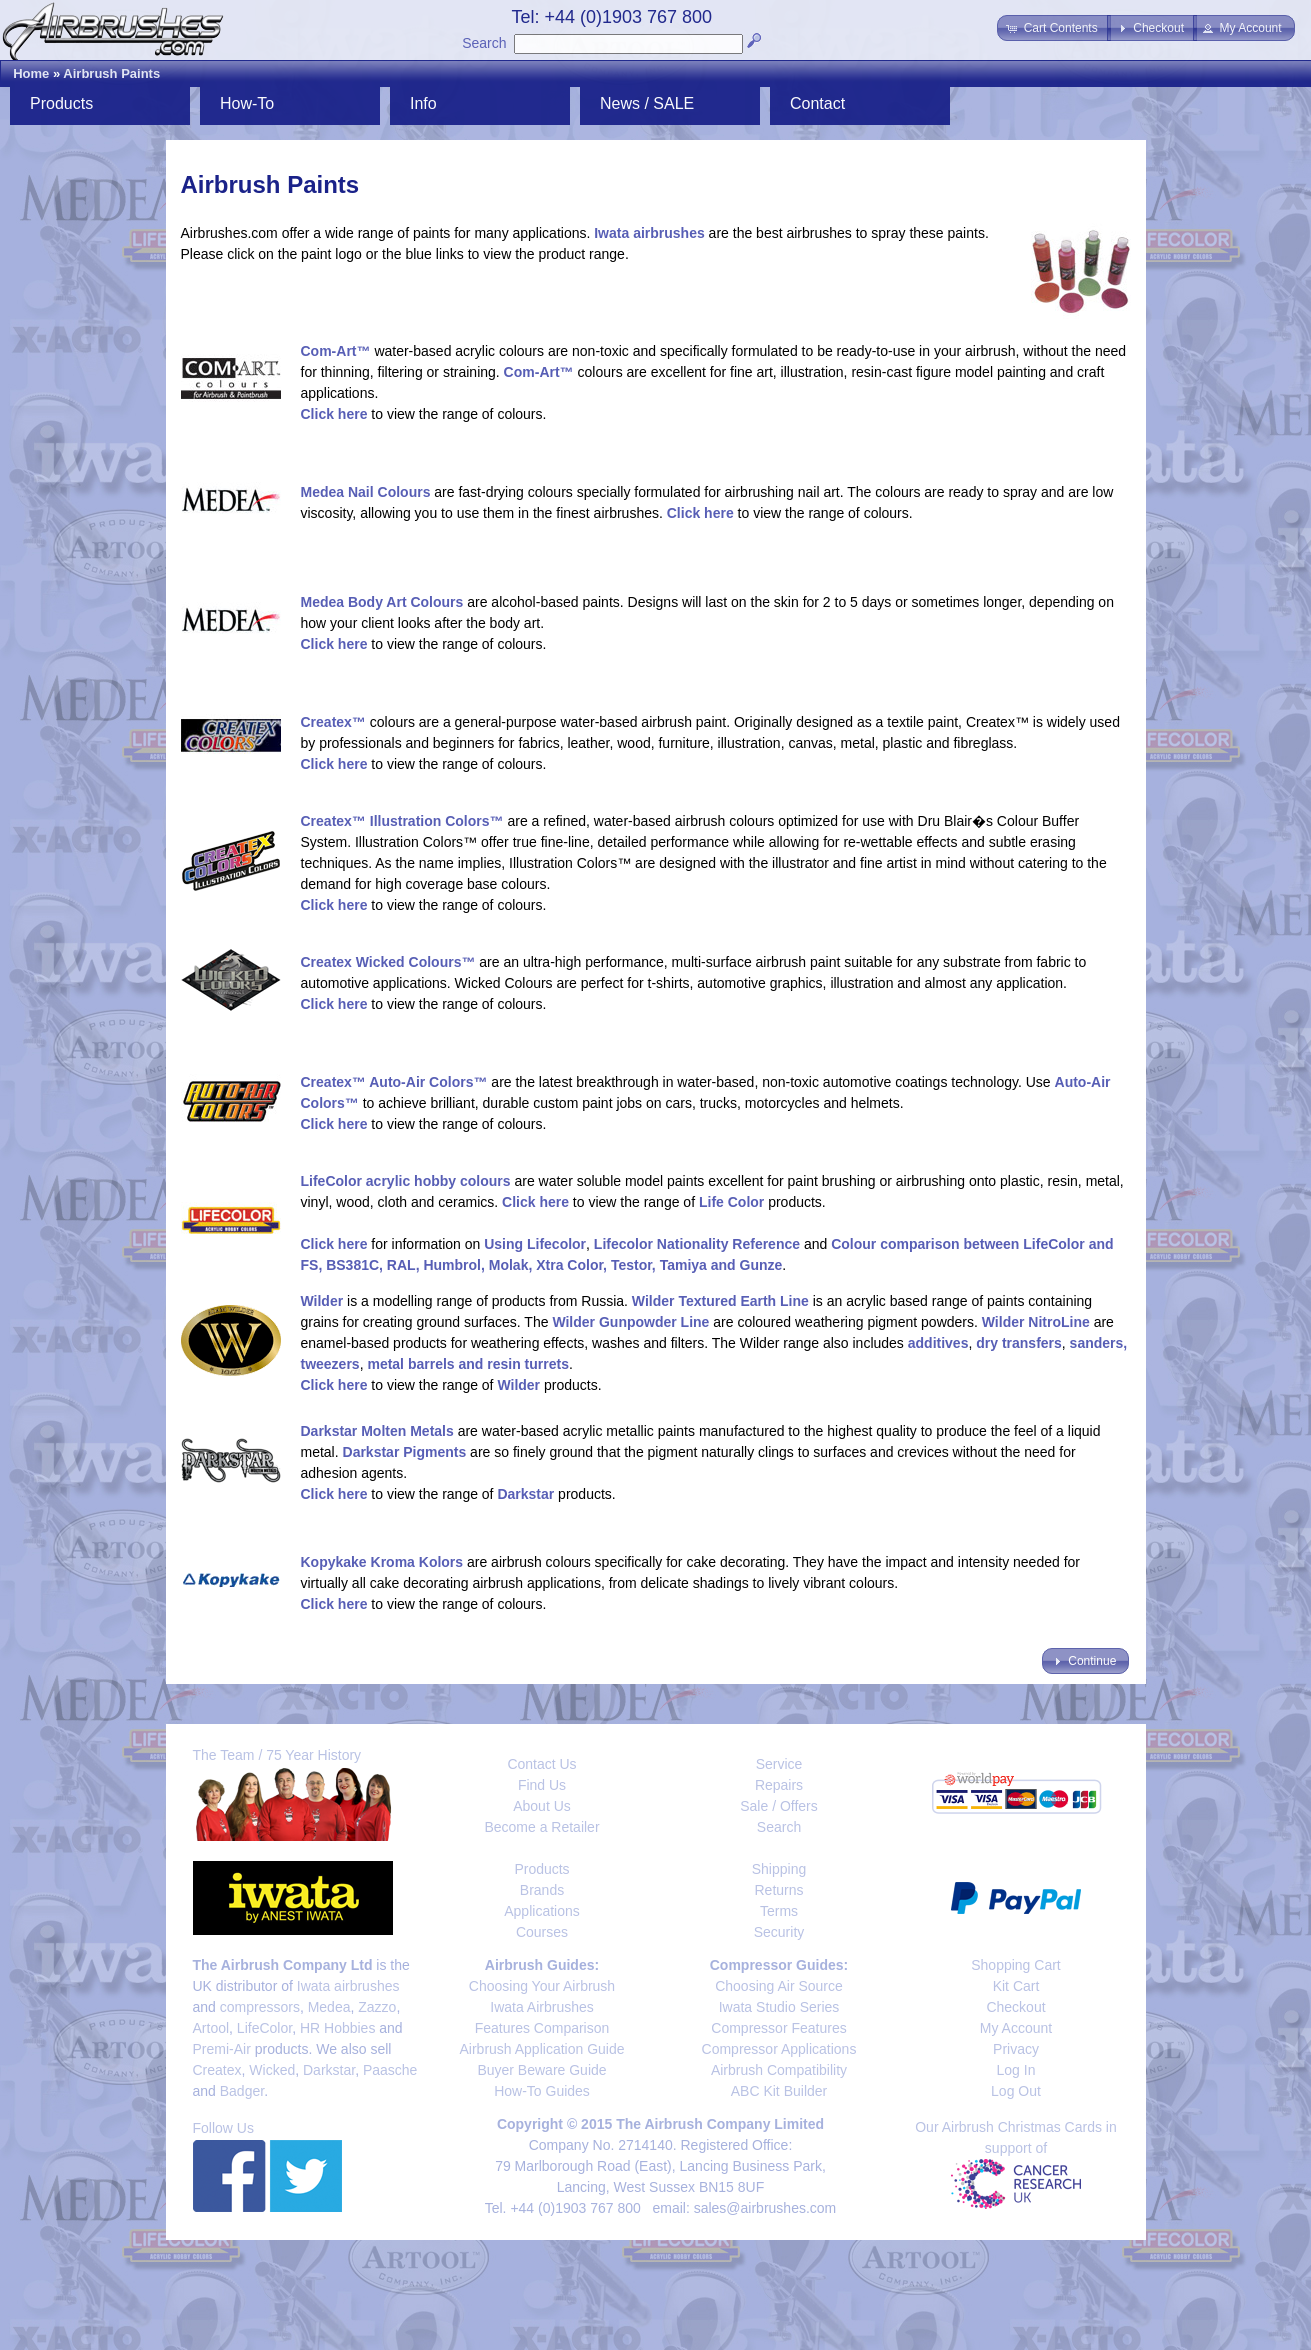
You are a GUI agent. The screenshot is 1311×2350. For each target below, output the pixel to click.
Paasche (390, 2070)
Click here (334, 414)
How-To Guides (542, 2091)
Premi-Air (222, 2049)
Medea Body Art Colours (382, 602)
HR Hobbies (337, 2028)
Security (779, 1932)
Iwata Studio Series (779, 2007)
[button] (1053, 28)
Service (779, 1764)
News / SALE (647, 103)
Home (31, 73)
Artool (211, 2028)
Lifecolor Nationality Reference (697, 1244)
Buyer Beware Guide (541, 2070)
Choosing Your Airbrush (542, 1986)
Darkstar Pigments (405, 1452)
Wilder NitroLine (1036, 1322)
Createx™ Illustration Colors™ (402, 821)
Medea (329, 2007)
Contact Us (541, 1764)
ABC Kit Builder (779, 2091)
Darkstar (525, 1494)
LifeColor (264, 2028)
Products (61, 103)
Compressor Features (778, 2028)
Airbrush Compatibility (779, 2070)
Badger (242, 2091)
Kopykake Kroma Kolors (382, 1562)
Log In (1016, 2070)
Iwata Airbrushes (542, 2007)
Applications (542, 1911)
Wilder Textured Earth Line (720, 1301)
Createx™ (333, 722)
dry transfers (1019, 1343)
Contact (817, 103)
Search (484, 43)
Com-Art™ (336, 351)
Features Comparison (542, 2028)
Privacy (1016, 2049)
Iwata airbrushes (649, 233)
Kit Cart (1016, 1986)
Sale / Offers (779, 1806)
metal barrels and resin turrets (468, 1364)
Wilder (322, 1301)
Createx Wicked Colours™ (388, 962)
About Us (542, 1806)
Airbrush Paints (111, 73)
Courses (542, 1932)
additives (938, 1343)
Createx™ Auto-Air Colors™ (394, 1082)
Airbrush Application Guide (542, 2049)
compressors (260, 2007)
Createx (217, 2070)
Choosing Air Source (779, 1986)
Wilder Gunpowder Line (630, 1322)
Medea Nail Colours (366, 492)
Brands (542, 1890)
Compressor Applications (779, 2049)
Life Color (731, 1202)
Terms (779, 1911)
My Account (1016, 2028)
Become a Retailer (541, 1827)
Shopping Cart (1016, 1965)
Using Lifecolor (535, 1244)
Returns (778, 1890)
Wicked (272, 2070)
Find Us (542, 1785)
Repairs (779, 1785)
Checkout (1015, 2007)
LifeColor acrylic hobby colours (406, 1181)
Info (423, 103)
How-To (247, 103)
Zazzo (377, 2007)
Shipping (779, 1869)
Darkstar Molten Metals (377, 1431)
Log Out (1016, 2091)
